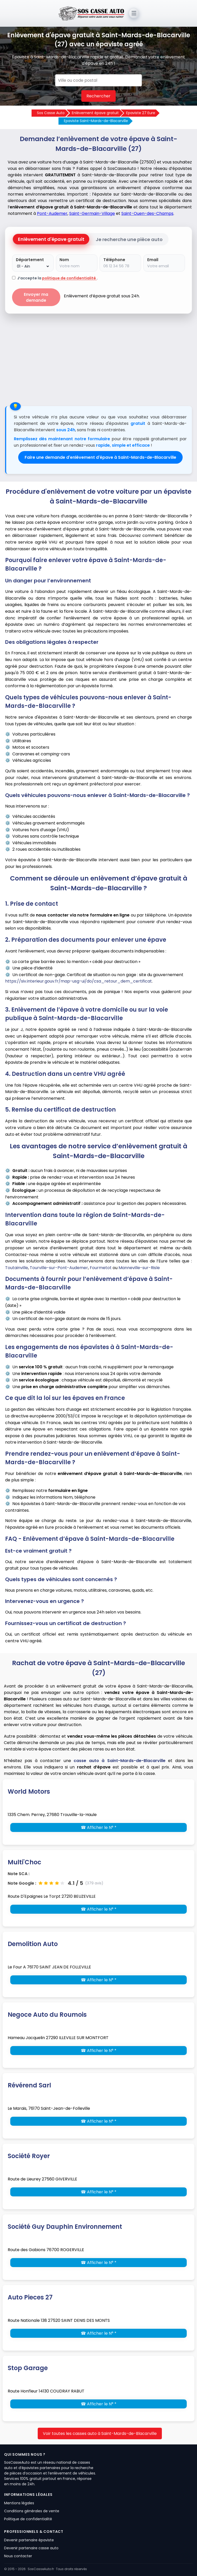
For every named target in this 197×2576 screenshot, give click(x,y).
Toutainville (16, 1268)
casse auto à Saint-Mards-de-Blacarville (119, 1761)
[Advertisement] (100, 357)
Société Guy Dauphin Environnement (65, 2226)
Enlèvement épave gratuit (95, 112)
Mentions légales (19, 2503)
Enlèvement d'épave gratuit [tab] (51, 239)
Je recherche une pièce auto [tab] (129, 239)
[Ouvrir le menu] (134, 13)
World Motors (29, 1791)
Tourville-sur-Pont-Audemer (59, 1268)
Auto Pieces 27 (30, 2297)
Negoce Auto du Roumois (47, 2014)
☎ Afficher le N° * (98, 1827)
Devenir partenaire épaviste (29, 2540)
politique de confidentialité (69, 278)
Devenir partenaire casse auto (31, 2548)
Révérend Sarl (29, 2085)
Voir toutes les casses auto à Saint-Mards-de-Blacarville (100, 2433)
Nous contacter (18, 2556)
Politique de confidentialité (28, 2519)
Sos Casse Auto (51, 112)
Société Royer (29, 2156)
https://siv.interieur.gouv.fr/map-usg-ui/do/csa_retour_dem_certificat (78, 981)
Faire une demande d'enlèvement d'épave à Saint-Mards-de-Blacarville (100, 457)
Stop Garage (28, 2368)
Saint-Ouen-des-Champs (147, 213)
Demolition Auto (33, 1944)
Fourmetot (101, 1268)
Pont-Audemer (52, 213)
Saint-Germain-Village (92, 213)
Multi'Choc (24, 1862)
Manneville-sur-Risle (139, 1268)
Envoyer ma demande (36, 297)
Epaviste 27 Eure (140, 112)
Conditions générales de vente (31, 2511)
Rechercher (98, 96)
